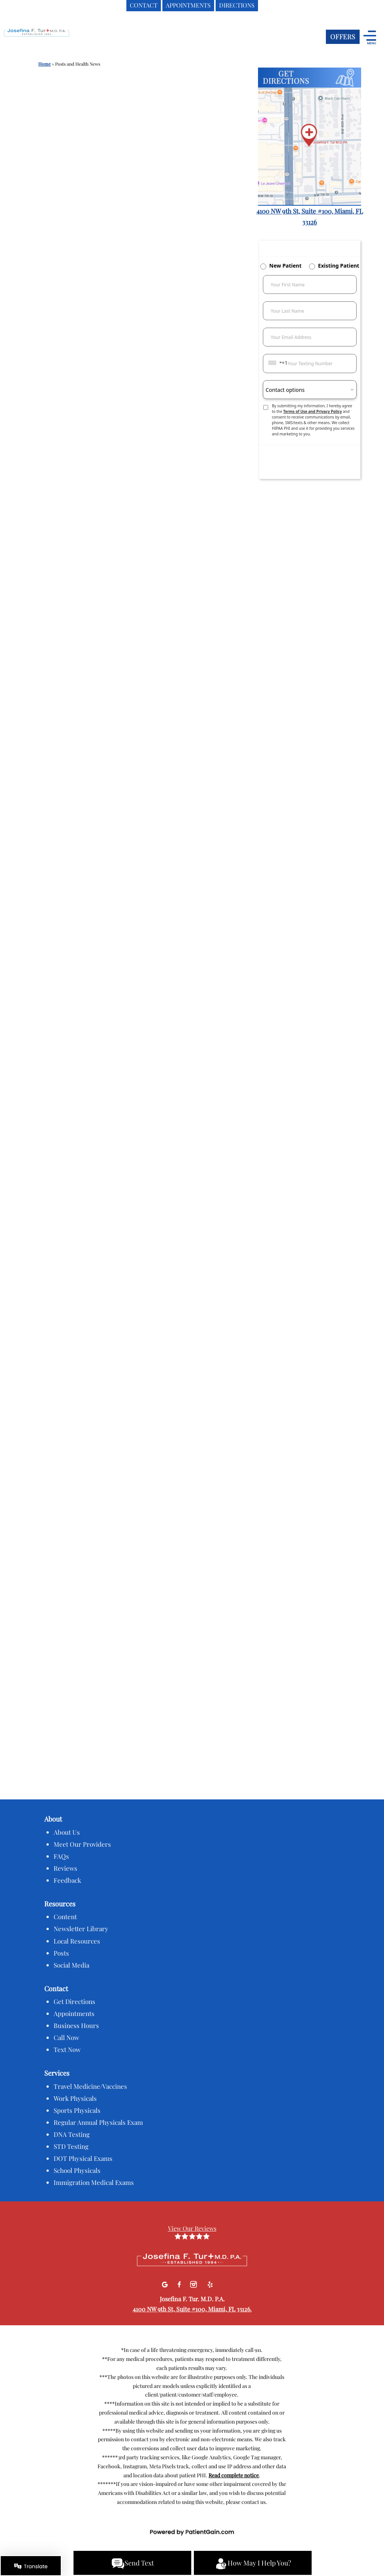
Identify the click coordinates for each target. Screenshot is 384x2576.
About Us (67, 1832)
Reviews (65, 1868)
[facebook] (180, 2283)
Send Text (132, 2564)
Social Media (71, 1965)
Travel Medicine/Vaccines (90, 2086)
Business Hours (76, 2025)
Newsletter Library (81, 1928)
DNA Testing (72, 2134)
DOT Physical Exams (83, 2158)
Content (65, 1916)
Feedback (67, 1880)
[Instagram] (194, 2283)
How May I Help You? (252, 2564)
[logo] (51, 38)
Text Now (67, 2049)
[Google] (165, 2283)
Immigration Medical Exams (94, 2182)
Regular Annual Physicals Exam (98, 2122)
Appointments (74, 2013)
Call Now (66, 2037)
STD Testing (71, 2146)
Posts (61, 1953)
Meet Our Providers (82, 1844)
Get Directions (74, 2001)
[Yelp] (210, 2283)
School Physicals (77, 2170)
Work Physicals (75, 2098)
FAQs (61, 1856)
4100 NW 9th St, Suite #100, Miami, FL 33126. (192, 2309)
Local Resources (77, 1941)
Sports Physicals (77, 2110)
